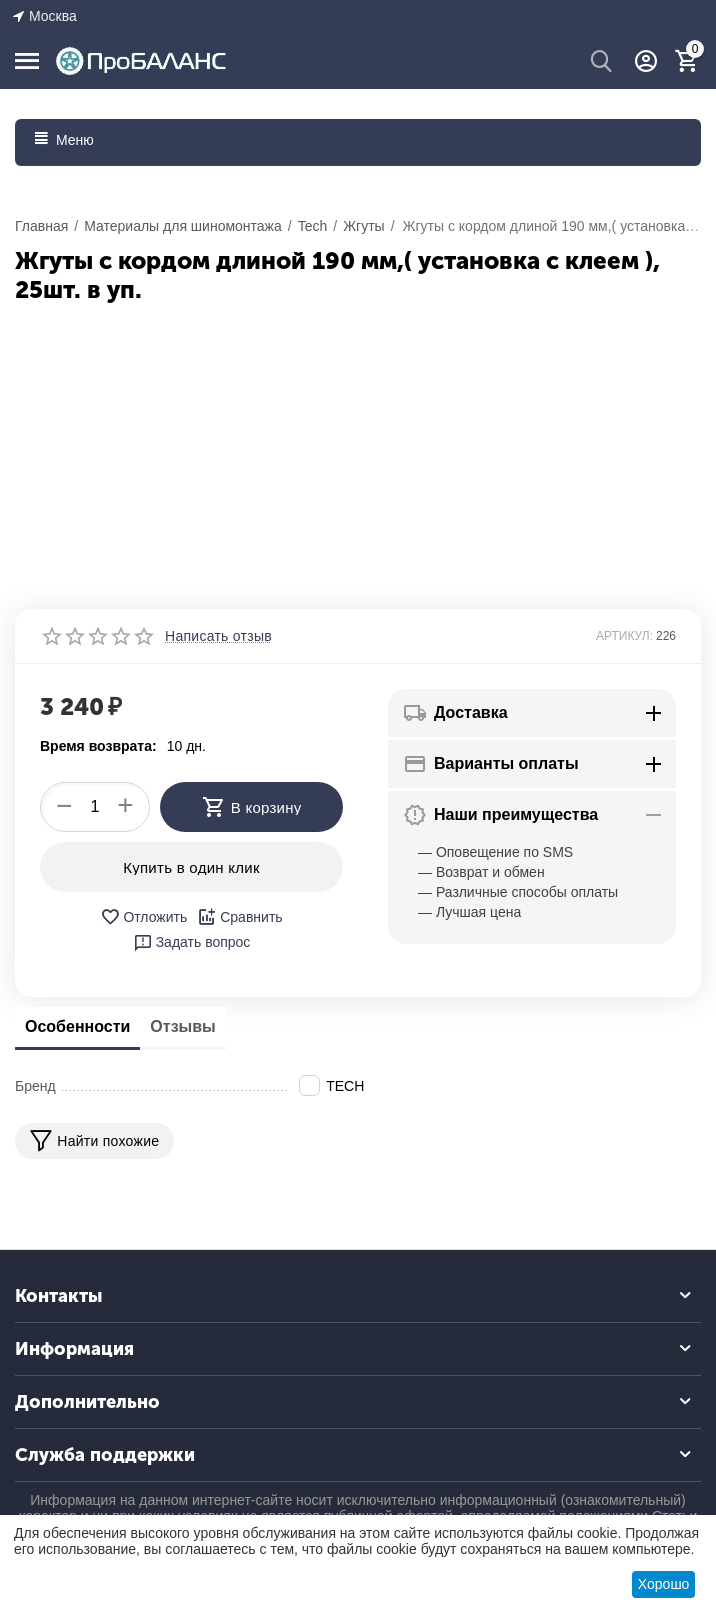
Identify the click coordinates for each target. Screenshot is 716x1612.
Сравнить (239, 917)
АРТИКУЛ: (624, 636)
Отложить (143, 917)
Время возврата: (98, 746)
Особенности (77, 1026)
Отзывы (182, 1026)
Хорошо (664, 1584)
